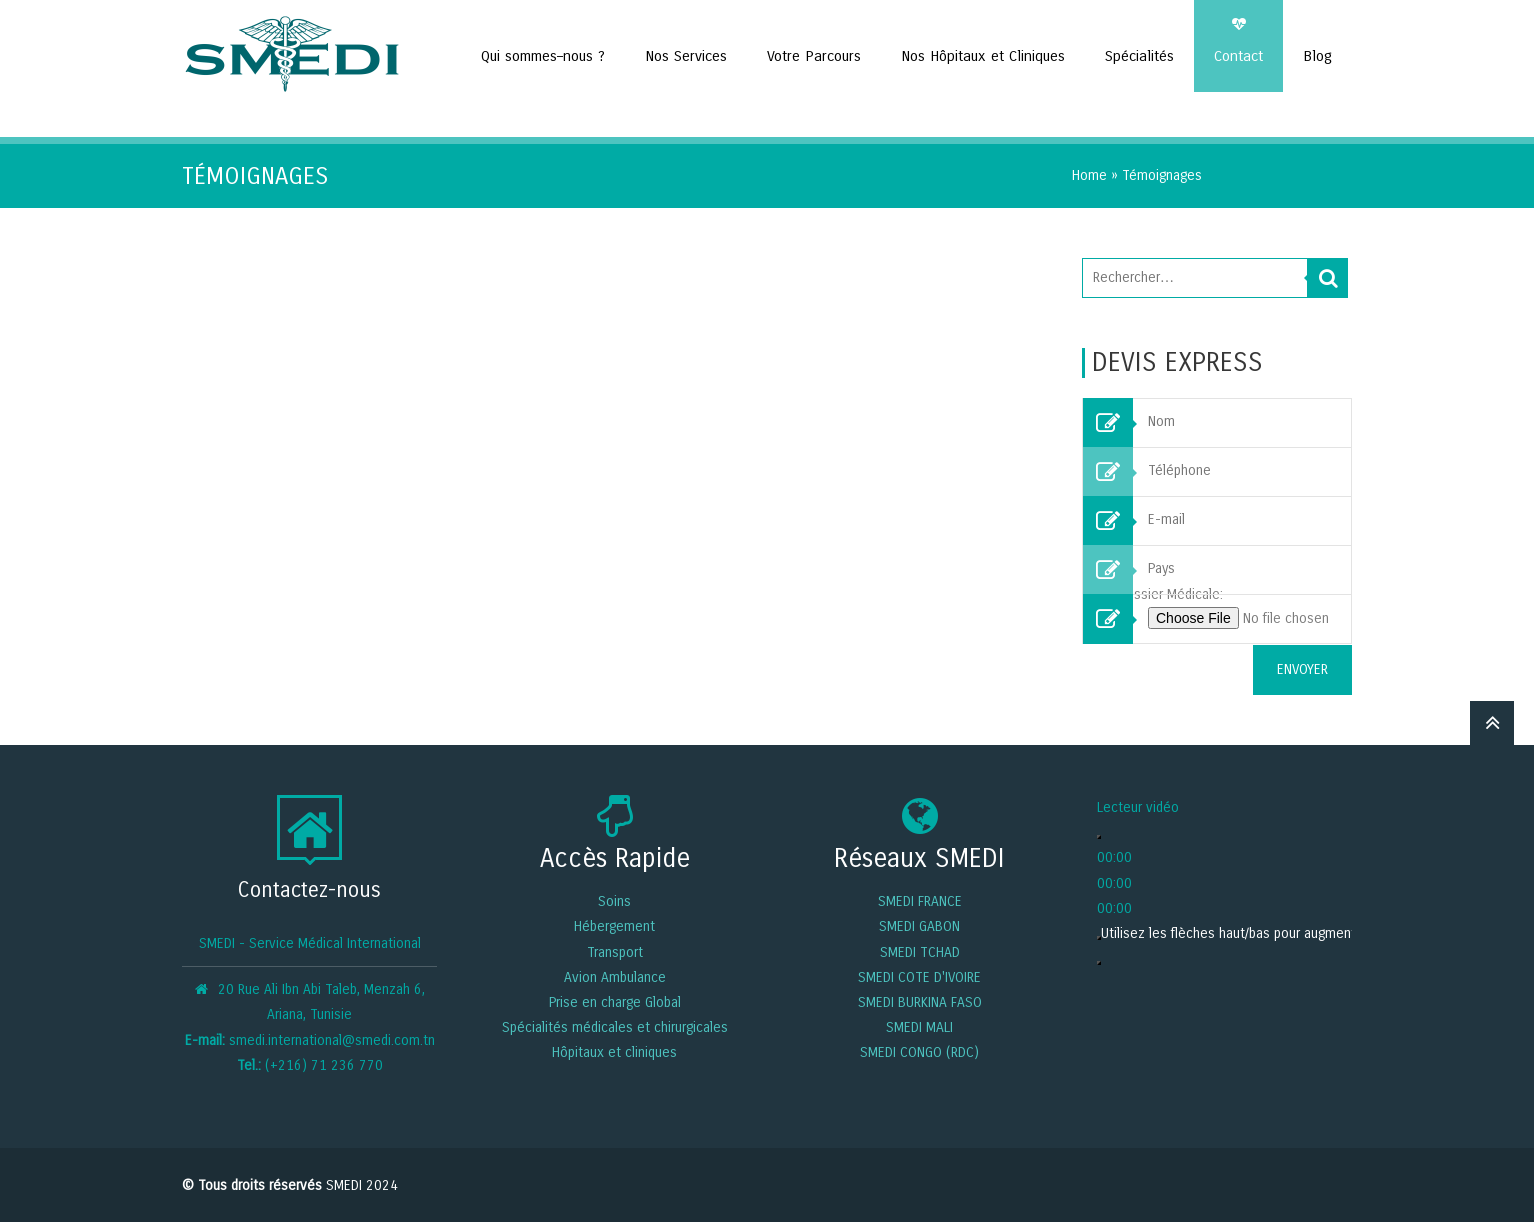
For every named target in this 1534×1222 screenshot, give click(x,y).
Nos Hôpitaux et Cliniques (983, 56)
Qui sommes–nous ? (543, 56)
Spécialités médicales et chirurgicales (615, 1026)
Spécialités (1139, 56)
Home (1089, 174)
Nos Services (686, 56)
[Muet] (1099, 936)
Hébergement (614, 925)
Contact (1238, 56)
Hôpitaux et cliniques (614, 1051)
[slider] (1304, 931)
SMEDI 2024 (362, 1184)
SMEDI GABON (919, 925)
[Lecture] (1099, 836)
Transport (615, 950)
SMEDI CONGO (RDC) (919, 1051)
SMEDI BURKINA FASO (920, 1000)
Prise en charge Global (615, 1000)
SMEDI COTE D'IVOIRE (919, 975)
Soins (614, 900)
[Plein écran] (1099, 962)
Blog (1317, 56)
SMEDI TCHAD (920, 950)
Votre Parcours (814, 56)
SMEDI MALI (919, 1026)
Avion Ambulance (615, 975)
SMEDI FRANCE (920, 900)
